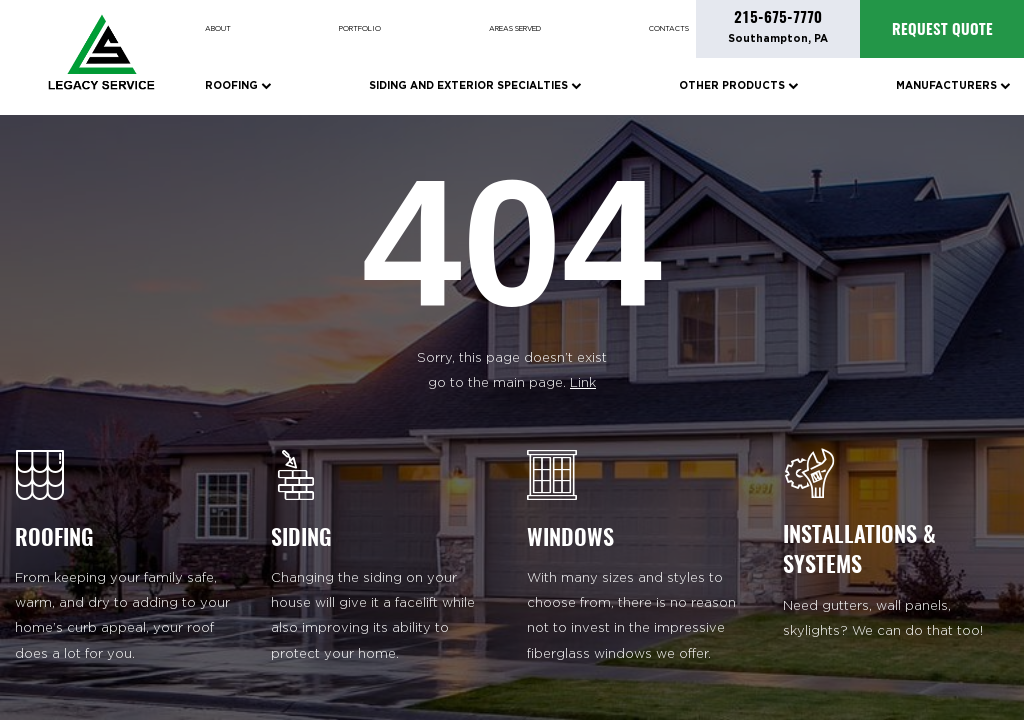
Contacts (669, 29)
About (218, 29)
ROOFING (54, 537)
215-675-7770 (778, 16)
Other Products (738, 85)
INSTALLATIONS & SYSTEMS (859, 549)
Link (583, 383)
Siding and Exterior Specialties (475, 85)
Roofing (238, 85)
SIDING (301, 537)
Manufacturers (953, 85)
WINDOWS (570, 537)
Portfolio (360, 29)
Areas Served (515, 29)
